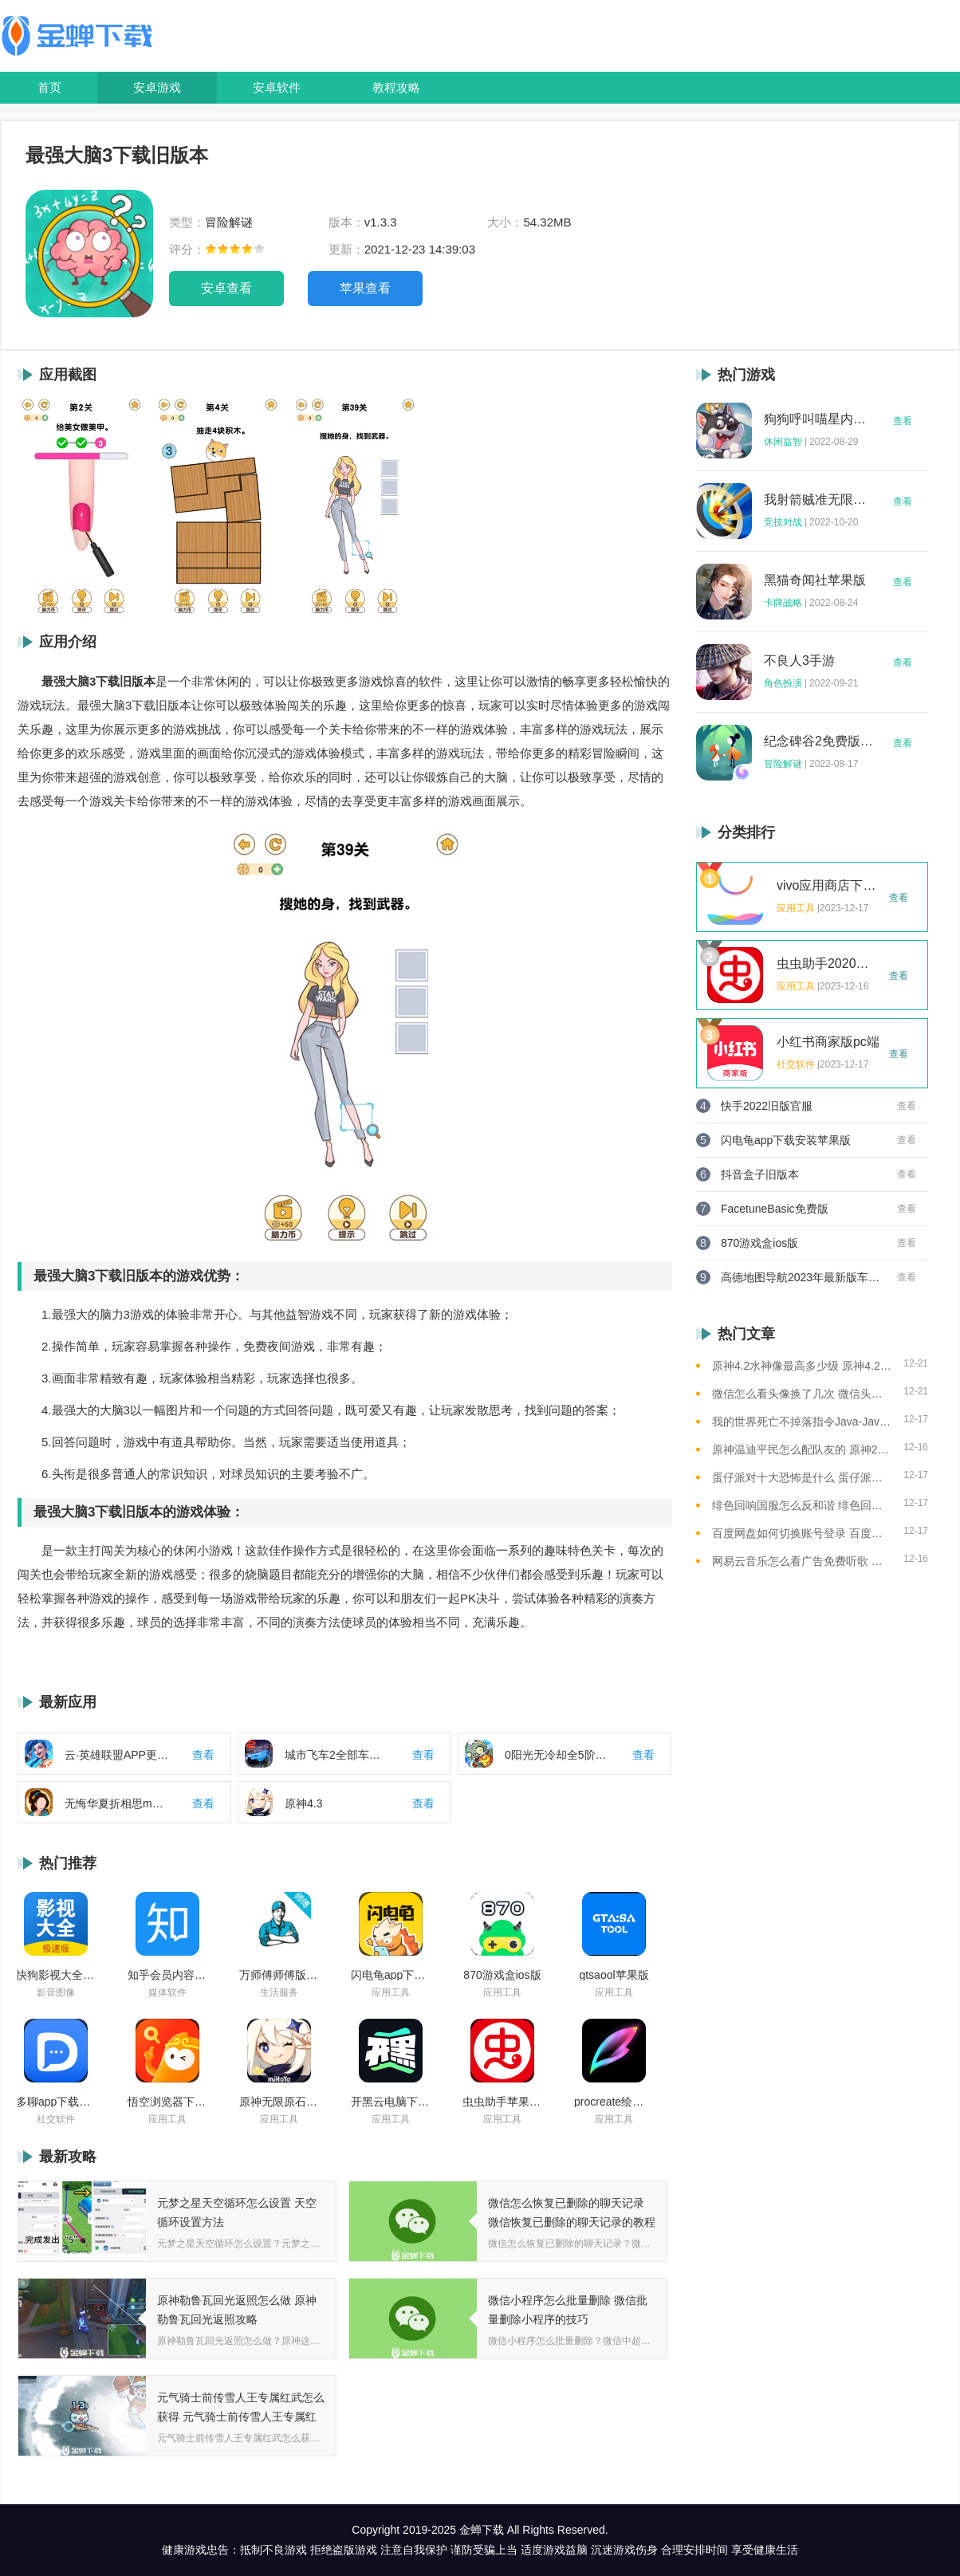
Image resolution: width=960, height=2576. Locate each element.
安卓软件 (277, 87)
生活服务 (279, 1992)
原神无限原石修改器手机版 (279, 2101)
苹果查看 (365, 288)
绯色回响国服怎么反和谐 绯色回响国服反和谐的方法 (801, 1505)
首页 (49, 87)
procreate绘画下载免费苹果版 (614, 2101)
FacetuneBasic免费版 (774, 1208)
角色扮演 (783, 683)
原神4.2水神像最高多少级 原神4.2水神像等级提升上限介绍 (801, 1365)
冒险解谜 (783, 763)
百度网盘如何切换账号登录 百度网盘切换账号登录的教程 (801, 1533)
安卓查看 (226, 288)
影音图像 (56, 1992)
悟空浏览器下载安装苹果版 (167, 2101)
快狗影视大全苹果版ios (56, 1974)
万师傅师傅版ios (279, 1974)
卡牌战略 (783, 602)
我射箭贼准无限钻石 (819, 500)
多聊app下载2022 (56, 2101)
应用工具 (391, 1992)
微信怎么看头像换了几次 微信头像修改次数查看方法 (801, 1393)
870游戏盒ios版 (502, 1974)
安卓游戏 (157, 87)
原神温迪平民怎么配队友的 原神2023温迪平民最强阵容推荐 (801, 1449)
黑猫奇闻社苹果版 (815, 580)
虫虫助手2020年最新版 (828, 964)
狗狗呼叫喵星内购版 (819, 419)
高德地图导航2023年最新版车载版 (800, 1277)
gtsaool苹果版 (613, 1974)
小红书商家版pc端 (828, 1042)
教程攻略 (396, 87)
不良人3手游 (799, 661)
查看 (902, 421)
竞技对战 (783, 522)
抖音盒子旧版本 (760, 1174)
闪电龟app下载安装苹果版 (391, 1974)
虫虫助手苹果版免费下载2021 (502, 2101)
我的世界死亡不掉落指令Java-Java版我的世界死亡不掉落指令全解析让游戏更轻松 (801, 1421)
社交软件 (56, 2119)
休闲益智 (783, 441)
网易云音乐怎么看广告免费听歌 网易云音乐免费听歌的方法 (801, 1561)
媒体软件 (167, 1992)
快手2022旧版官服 (766, 1105)
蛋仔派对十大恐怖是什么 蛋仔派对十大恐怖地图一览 (801, 1477)
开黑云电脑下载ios (391, 2101)
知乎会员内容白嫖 (167, 1974)
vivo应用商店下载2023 (828, 885)
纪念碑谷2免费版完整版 (819, 741)
